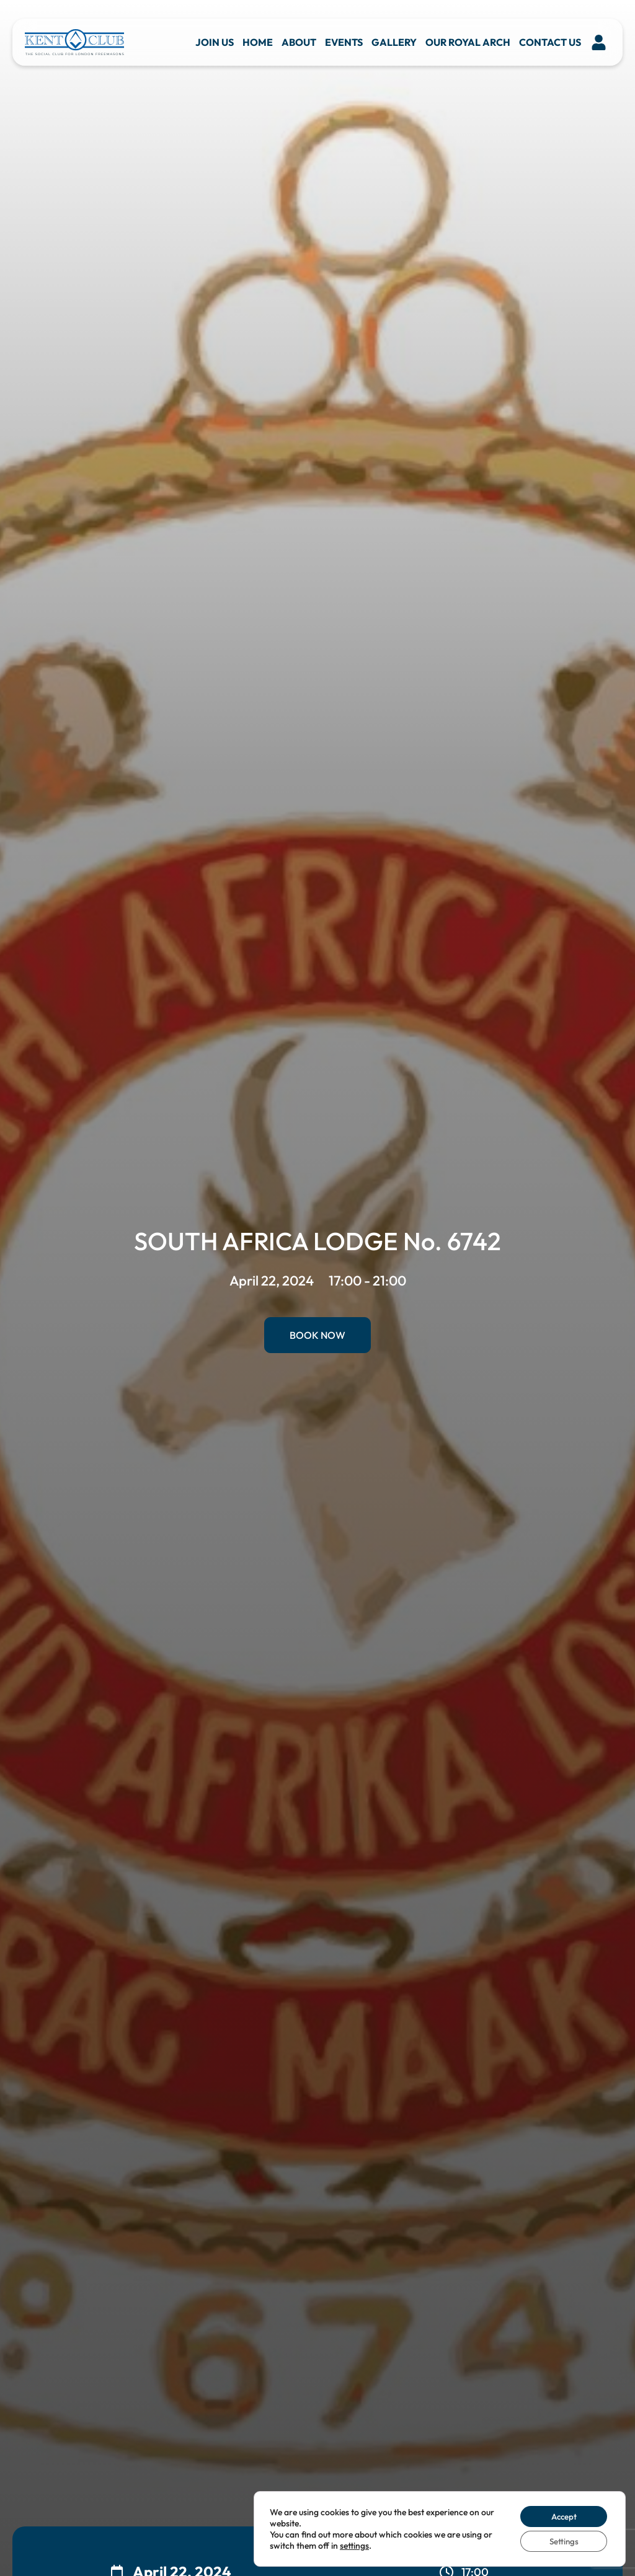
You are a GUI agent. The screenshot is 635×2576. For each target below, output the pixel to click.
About (299, 42)
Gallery (394, 42)
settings (354, 2544)
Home (257, 42)
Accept (561, 2514)
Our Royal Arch (467, 42)
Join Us (214, 42)
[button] (599, 42)
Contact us (550, 42)
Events (344, 42)
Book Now (317, 1335)
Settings (561, 2540)
